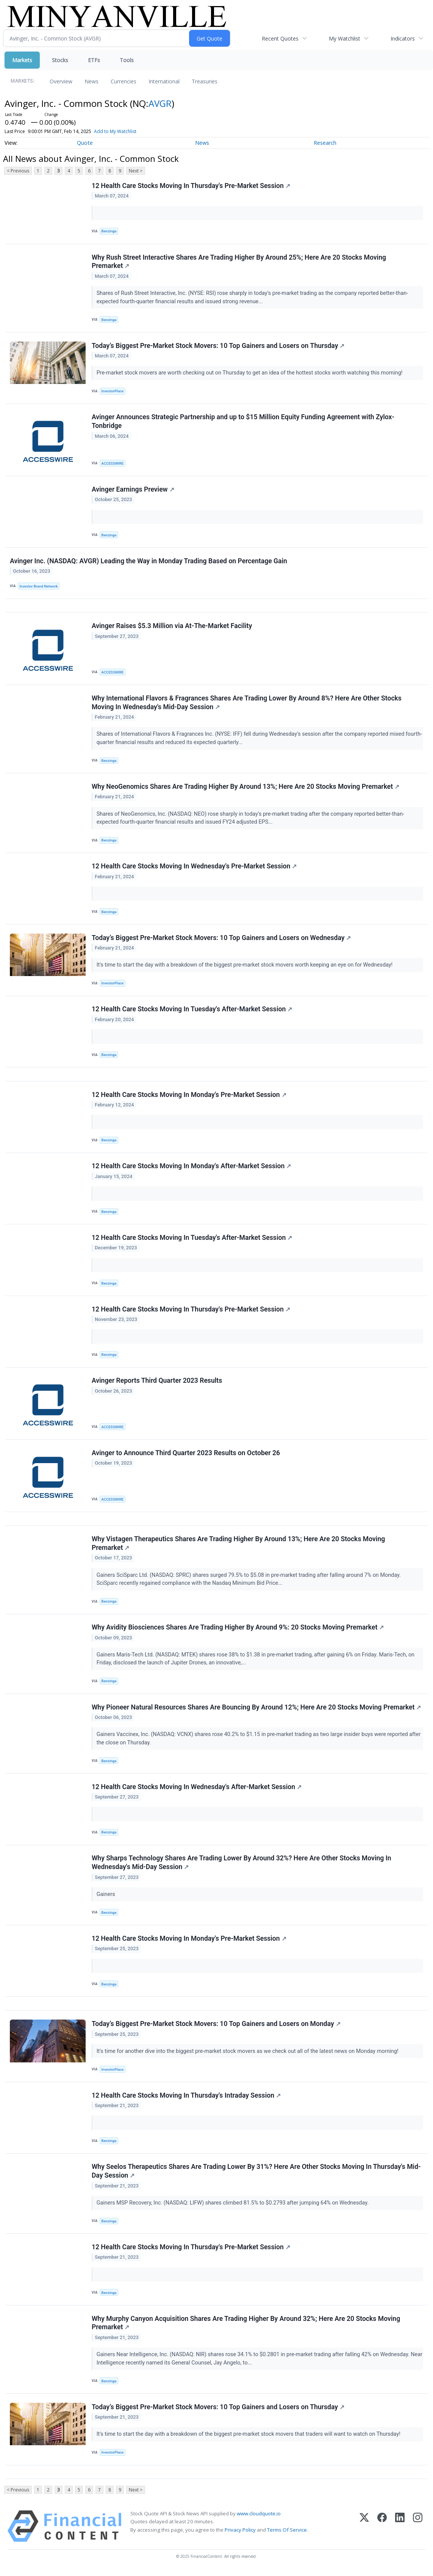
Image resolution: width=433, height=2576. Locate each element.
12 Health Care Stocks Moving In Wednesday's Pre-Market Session (194, 867)
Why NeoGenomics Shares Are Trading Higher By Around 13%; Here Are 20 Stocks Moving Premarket (245, 787)
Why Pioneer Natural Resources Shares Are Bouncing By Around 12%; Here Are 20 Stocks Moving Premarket (256, 1710)
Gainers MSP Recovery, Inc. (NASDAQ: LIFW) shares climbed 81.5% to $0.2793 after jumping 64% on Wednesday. (233, 2207)
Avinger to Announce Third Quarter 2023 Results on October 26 (186, 1455)
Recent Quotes (280, 38)
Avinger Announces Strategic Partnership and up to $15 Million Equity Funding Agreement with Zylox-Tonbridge (243, 422)
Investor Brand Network (39, 587)
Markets (22, 60)
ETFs (94, 60)
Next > (135, 171)
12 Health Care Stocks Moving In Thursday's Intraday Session (186, 2099)
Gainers (107, 1897)
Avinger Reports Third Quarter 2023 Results (157, 1383)
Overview (61, 81)
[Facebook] (382, 2531)
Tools (127, 60)
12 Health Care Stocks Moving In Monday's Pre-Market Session (189, 1096)
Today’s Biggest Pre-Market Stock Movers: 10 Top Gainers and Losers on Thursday (218, 345)
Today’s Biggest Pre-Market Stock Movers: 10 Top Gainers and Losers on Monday (216, 2028)
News (91, 81)
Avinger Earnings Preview (133, 490)
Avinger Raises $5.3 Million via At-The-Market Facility (172, 627)
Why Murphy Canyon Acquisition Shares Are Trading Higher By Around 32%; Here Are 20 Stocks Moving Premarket (246, 2327)
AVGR (160, 103)
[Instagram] (417, 2531)
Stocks (60, 60)
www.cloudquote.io (259, 2518)
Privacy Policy (240, 2534)
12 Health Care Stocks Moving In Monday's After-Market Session (191, 1168)
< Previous (18, 171)
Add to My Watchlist (115, 131)
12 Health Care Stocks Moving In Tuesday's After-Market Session (192, 1011)
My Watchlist (344, 38)
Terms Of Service (287, 2534)
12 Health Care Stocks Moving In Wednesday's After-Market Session (197, 1790)
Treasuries (204, 81)
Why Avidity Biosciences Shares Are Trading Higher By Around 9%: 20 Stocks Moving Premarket (238, 1630)
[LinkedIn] (400, 2531)
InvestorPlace (113, 391)
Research (325, 142)
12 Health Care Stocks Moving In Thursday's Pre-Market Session (191, 186)
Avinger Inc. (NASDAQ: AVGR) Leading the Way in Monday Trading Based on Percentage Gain (148, 562)
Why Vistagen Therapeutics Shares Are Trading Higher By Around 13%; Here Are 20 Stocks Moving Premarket (238, 1546)
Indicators (403, 38)
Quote (85, 142)
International (164, 81)
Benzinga (109, 231)
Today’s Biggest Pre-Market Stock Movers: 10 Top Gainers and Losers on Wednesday (221, 939)
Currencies (123, 81)
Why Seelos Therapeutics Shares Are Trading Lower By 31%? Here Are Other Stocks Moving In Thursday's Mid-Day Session (256, 2175)
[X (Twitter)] (364, 2531)
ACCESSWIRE (112, 464)
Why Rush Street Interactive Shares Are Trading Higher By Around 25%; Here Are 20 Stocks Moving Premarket (239, 262)
